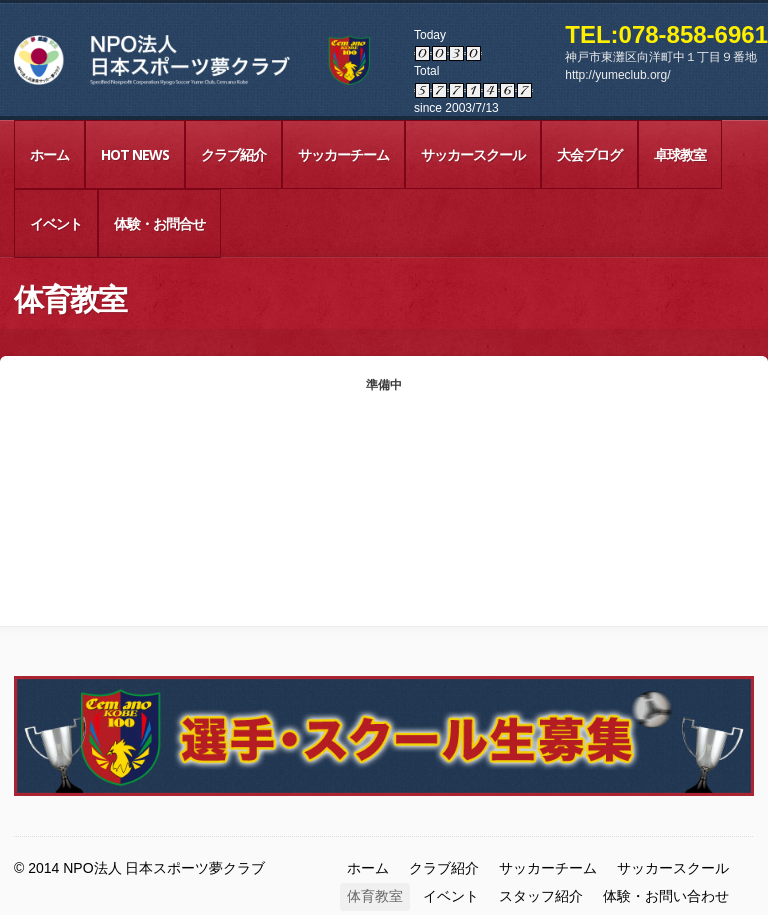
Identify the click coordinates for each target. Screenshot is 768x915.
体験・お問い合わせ (666, 896)
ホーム (49, 154)
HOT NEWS (135, 154)
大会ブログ (589, 154)
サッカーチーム (343, 154)
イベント (56, 223)
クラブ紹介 (233, 154)
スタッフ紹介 (541, 896)
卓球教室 (680, 154)
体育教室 (375, 896)
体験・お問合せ (159, 223)
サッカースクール (473, 154)
